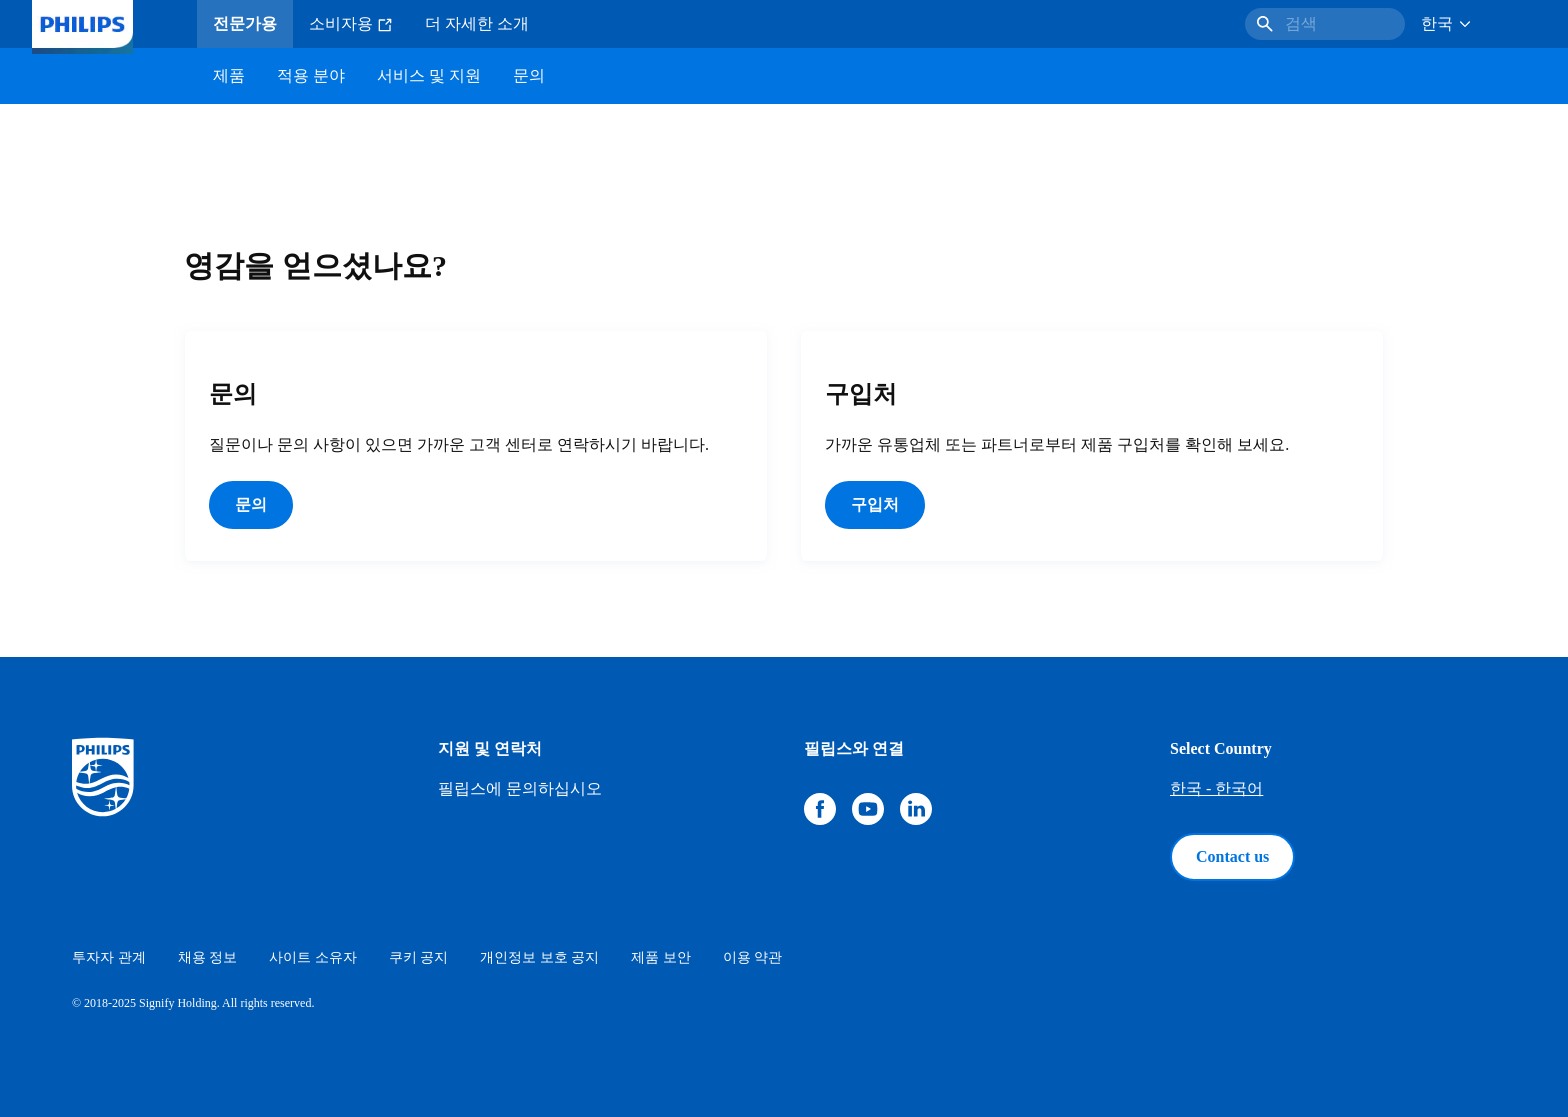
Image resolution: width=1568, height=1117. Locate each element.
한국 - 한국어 (1216, 788)
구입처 (875, 504)
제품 (229, 75)
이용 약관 (753, 957)
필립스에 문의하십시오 (520, 788)
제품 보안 (661, 957)
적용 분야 (311, 75)
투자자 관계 (109, 957)
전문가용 (245, 23)
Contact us (1232, 856)
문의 (251, 504)
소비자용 (351, 24)
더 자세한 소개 (477, 23)
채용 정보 (208, 957)
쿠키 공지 (419, 957)
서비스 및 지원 (429, 75)
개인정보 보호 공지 (539, 957)
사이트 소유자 (313, 957)
